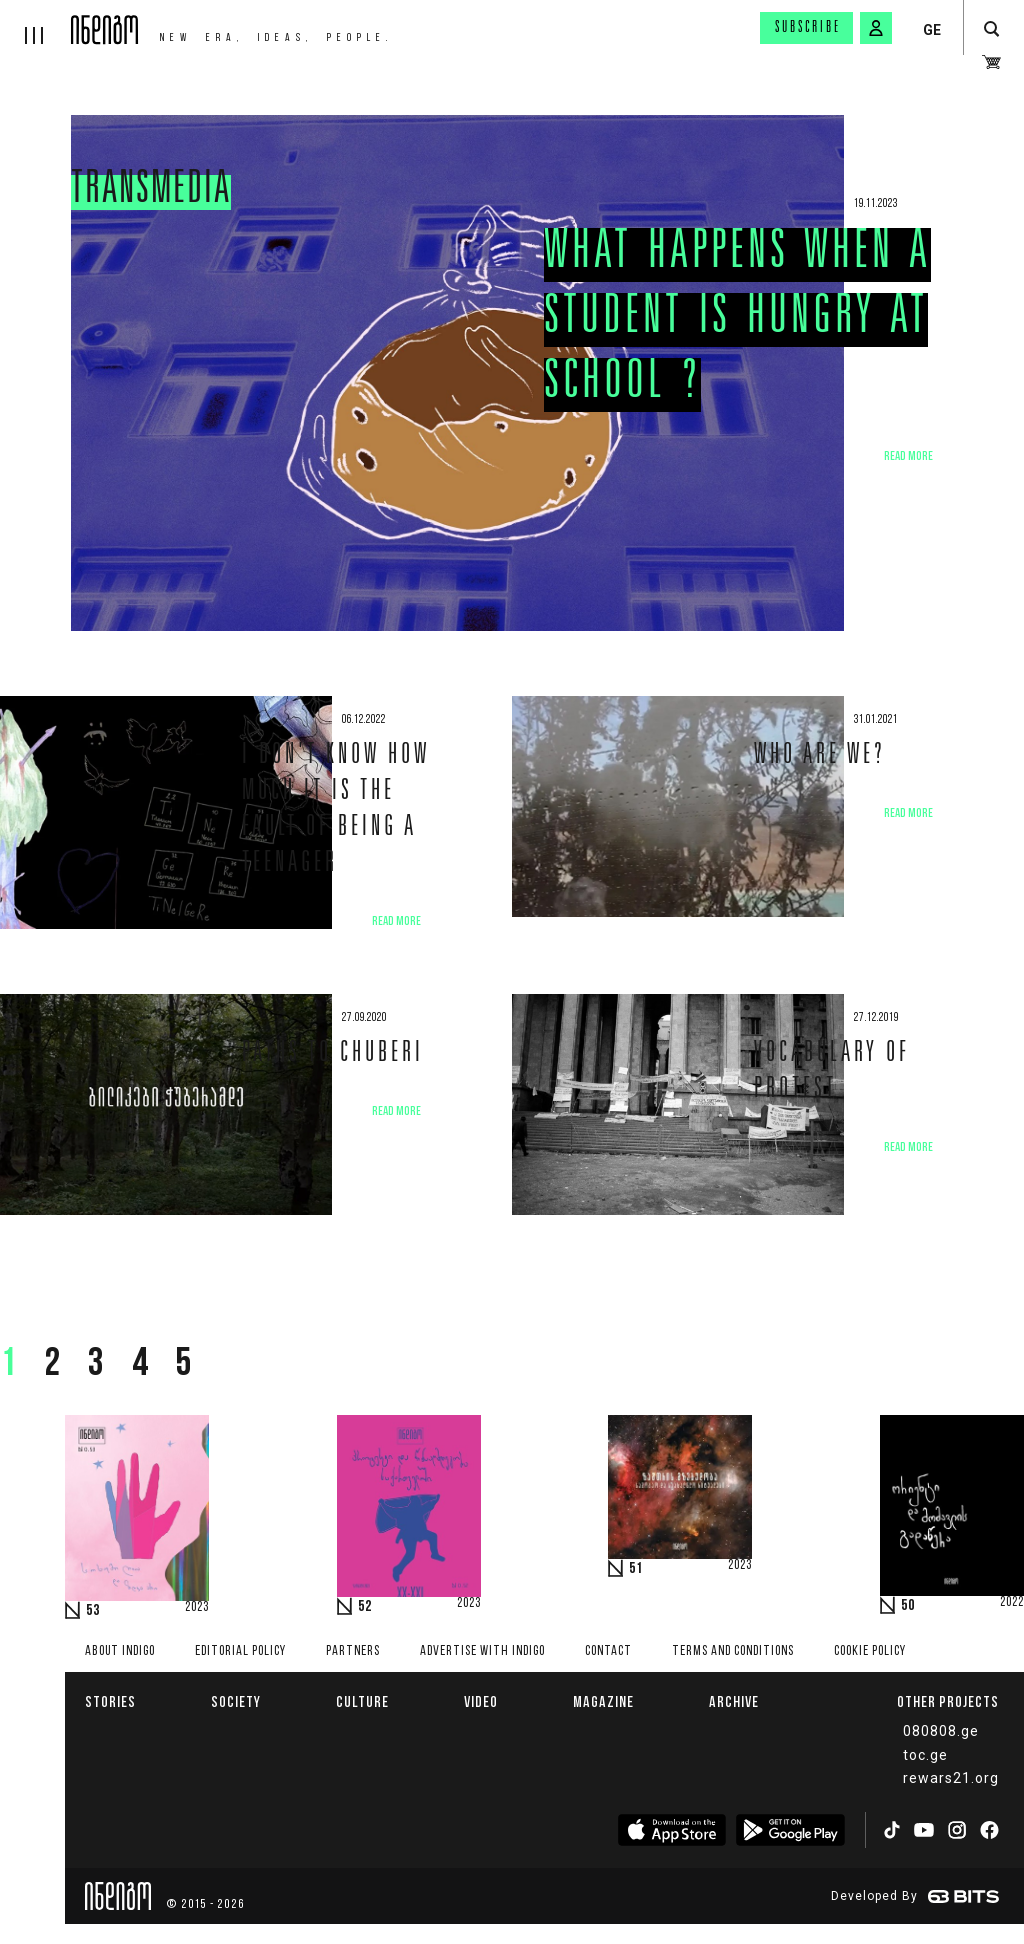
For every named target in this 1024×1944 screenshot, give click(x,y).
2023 (197, 1608)
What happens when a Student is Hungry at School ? (737, 320)
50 (908, 1606)
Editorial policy (240, 1651)
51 (636, 1569)
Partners (353, 1651)
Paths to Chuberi (333, 1055)
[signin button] (876, 28)
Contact (608, 1651)
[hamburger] (35, 22)
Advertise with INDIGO (482, 1651)
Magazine (603, 1701)
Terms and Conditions (733, 1651)
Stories (110, 1701)
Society (236, 1701)
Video (481, 1701)
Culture (362, 1701)
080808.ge (941, 1731)
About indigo (120, 1651)
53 (93, 1611)
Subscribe (808, 28)
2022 (1012, 1603)
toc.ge (925, 1755)
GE (932, 30)
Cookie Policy (870, 1651)
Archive (734, 1701)
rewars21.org (951, 1778)
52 (365, 1607)
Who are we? (820, 757)
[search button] (991, 29)
